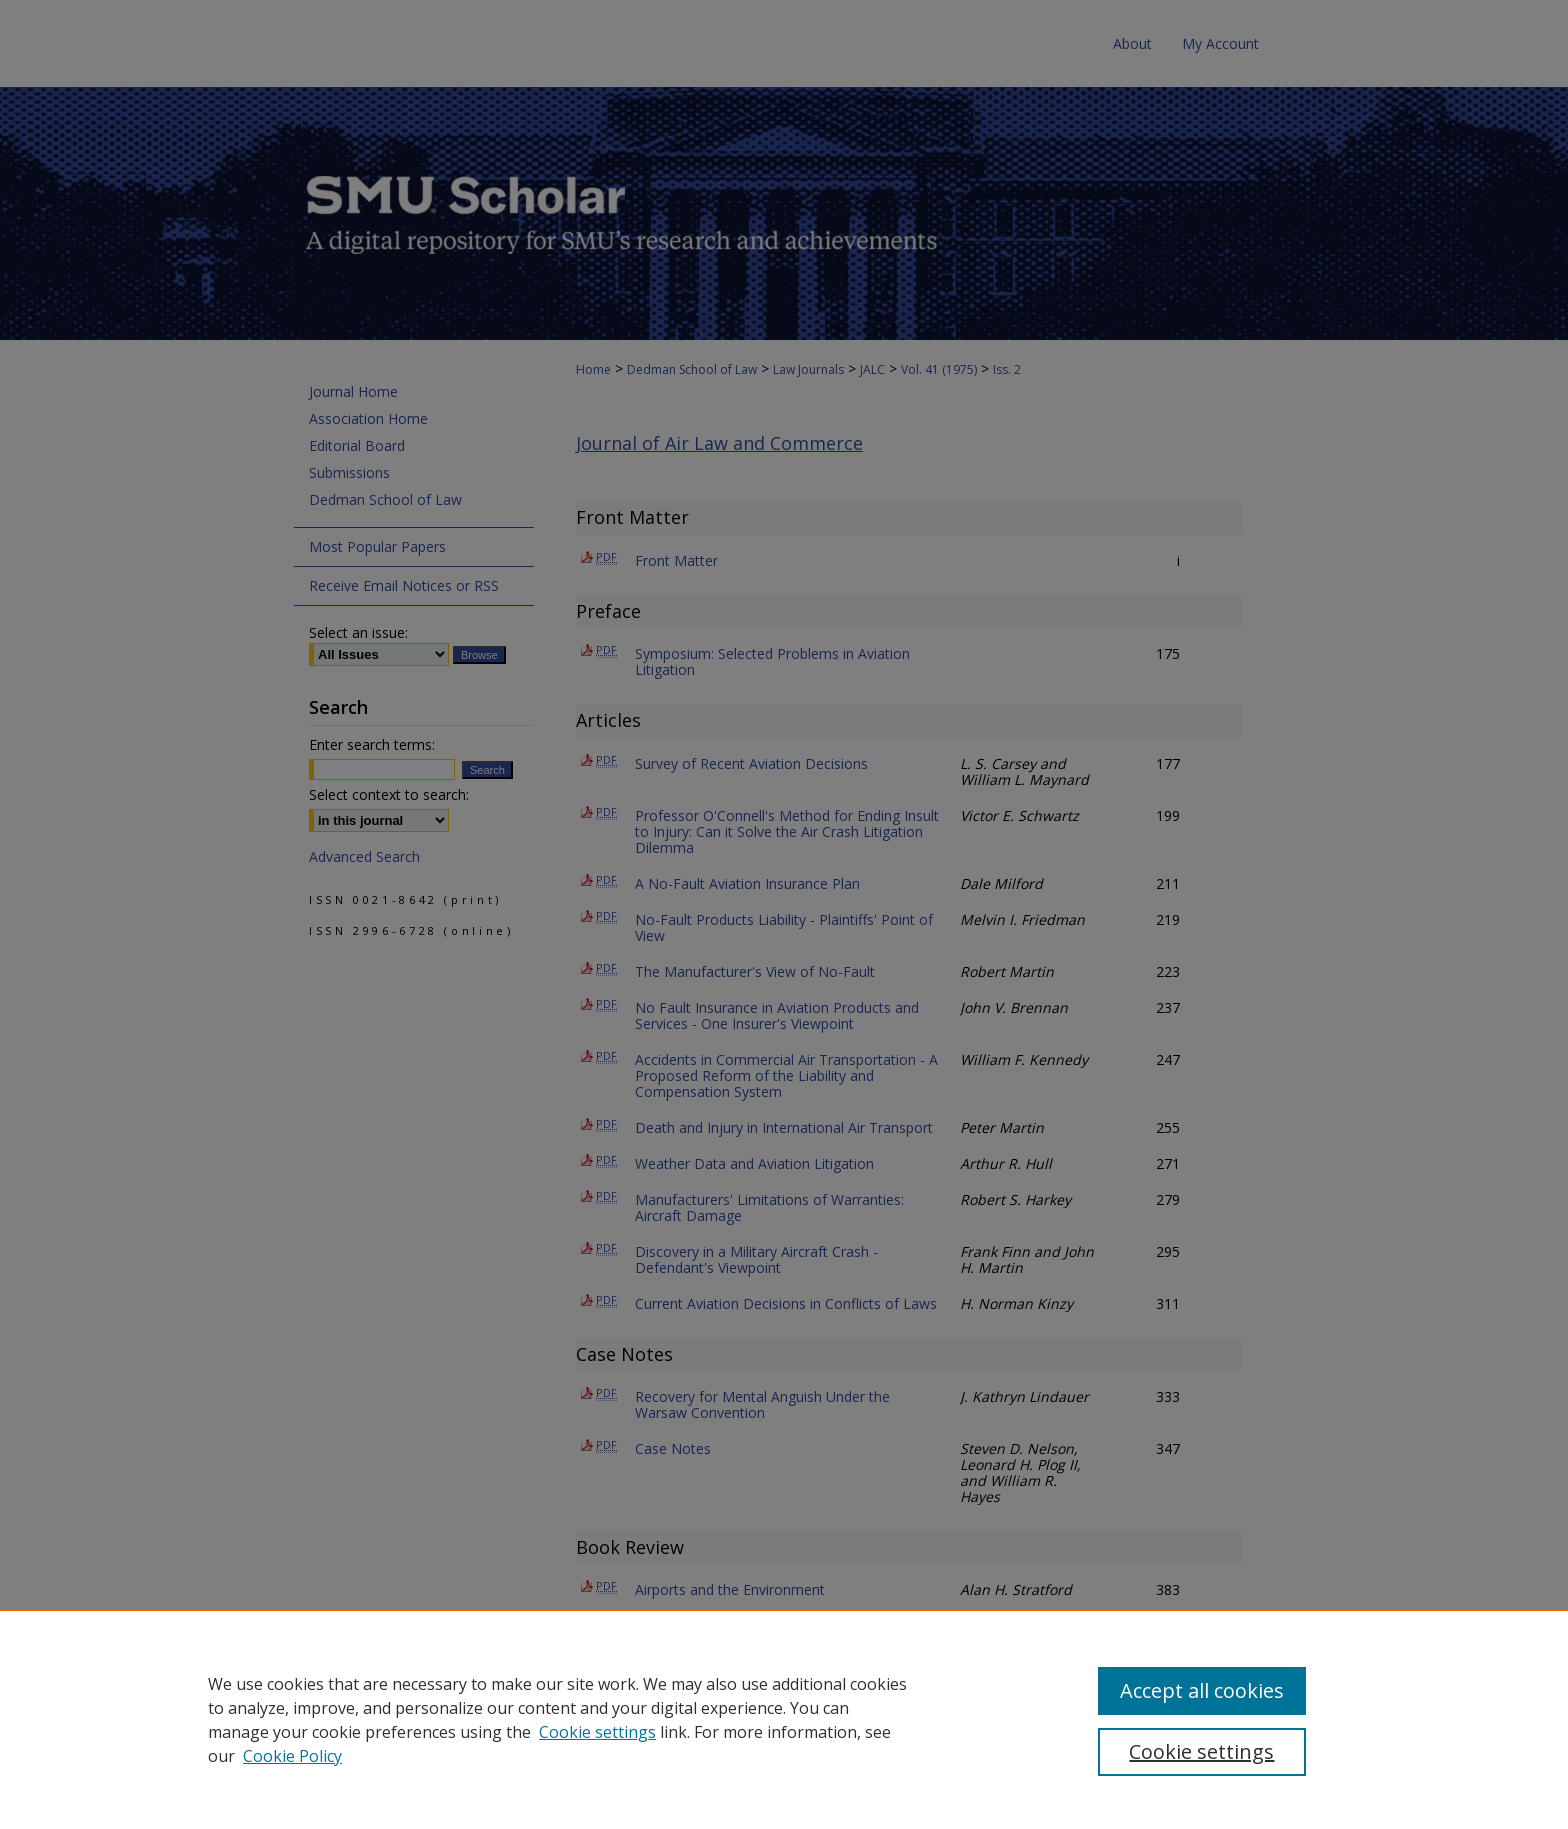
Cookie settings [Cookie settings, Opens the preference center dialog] (1201, 1751)
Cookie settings (597, 1732)
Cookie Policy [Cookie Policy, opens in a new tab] (292, 1756)
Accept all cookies (1202, 1690)
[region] (784, 1719)
